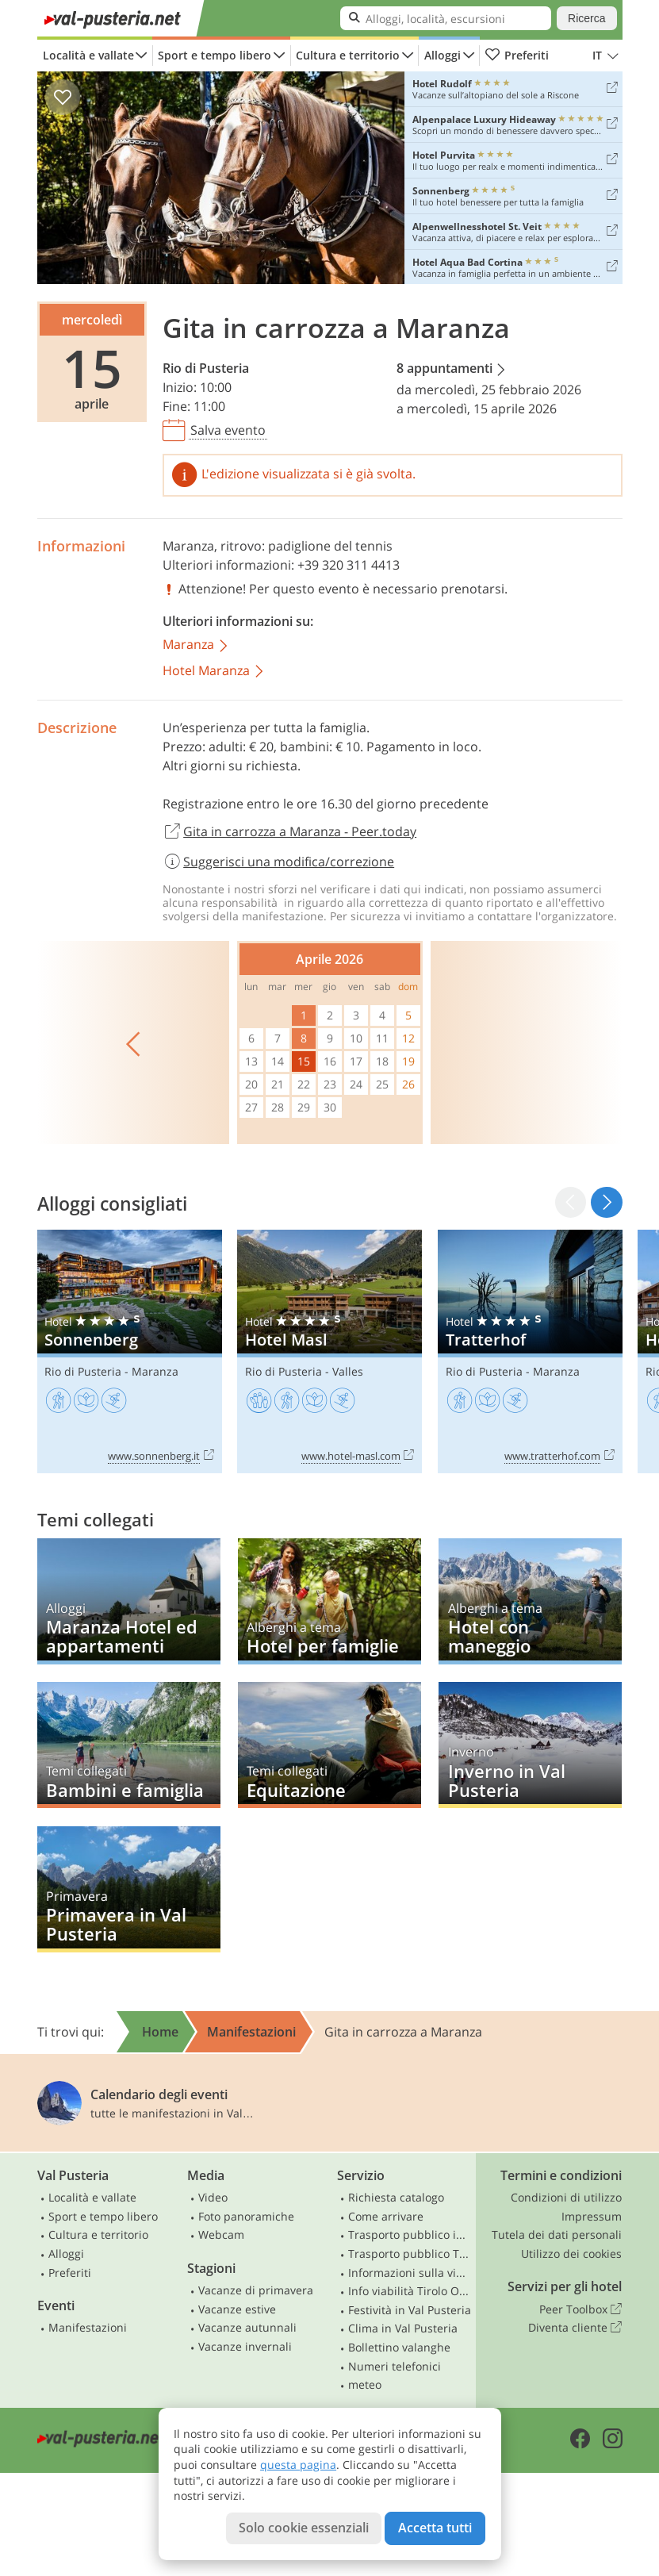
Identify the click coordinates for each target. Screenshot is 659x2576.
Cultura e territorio (348, 55)
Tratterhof (530, 1351)
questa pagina (298, 2464)
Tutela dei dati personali (557, 2234)
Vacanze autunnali (247, 2327)
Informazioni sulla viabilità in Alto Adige (410, 2272)
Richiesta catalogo (396, 2197)
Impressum (591, 2216)
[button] (606, 1202)
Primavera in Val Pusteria (128, 1889)
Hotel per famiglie (329, 1601)
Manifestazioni (87, 2327)
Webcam (221, 2234)
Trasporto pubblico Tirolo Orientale (410, 2253)
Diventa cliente (575, 2328)
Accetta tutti (435, 2527)
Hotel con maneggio (530, 1601)
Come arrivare (385, 2216)
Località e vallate (88, 55)
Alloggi (442, 55)
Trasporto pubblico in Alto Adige (410, 2234)
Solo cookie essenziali (304, 2527)
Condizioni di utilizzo (566, 2197)
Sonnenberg (129, 1351)
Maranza (188, 546)
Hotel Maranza (214, 671)
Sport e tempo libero (214, 55)
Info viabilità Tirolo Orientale (410, 2290)
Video (213, 2197)
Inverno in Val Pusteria (530, 1745)
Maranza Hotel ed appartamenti (128, 1601)
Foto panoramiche (246, 2216)
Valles (347, 1371)
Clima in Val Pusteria (403, 2328)
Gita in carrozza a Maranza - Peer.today (290, 832)
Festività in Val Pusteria (409, 2309)
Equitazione (329, 1745)
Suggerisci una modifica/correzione (279, 861)
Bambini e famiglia (128, 1745)
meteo (364, 2384)
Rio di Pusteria (206, 368)
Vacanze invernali (245, 2346)
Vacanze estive (237, 2309)
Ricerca (586, 18)
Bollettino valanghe (399, 2347)
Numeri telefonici (394, 2366)
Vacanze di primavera (255, 2290)
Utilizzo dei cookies (571, 2253)
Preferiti (517, 55)
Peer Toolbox (580, 2309)
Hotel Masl (329, 1351)
